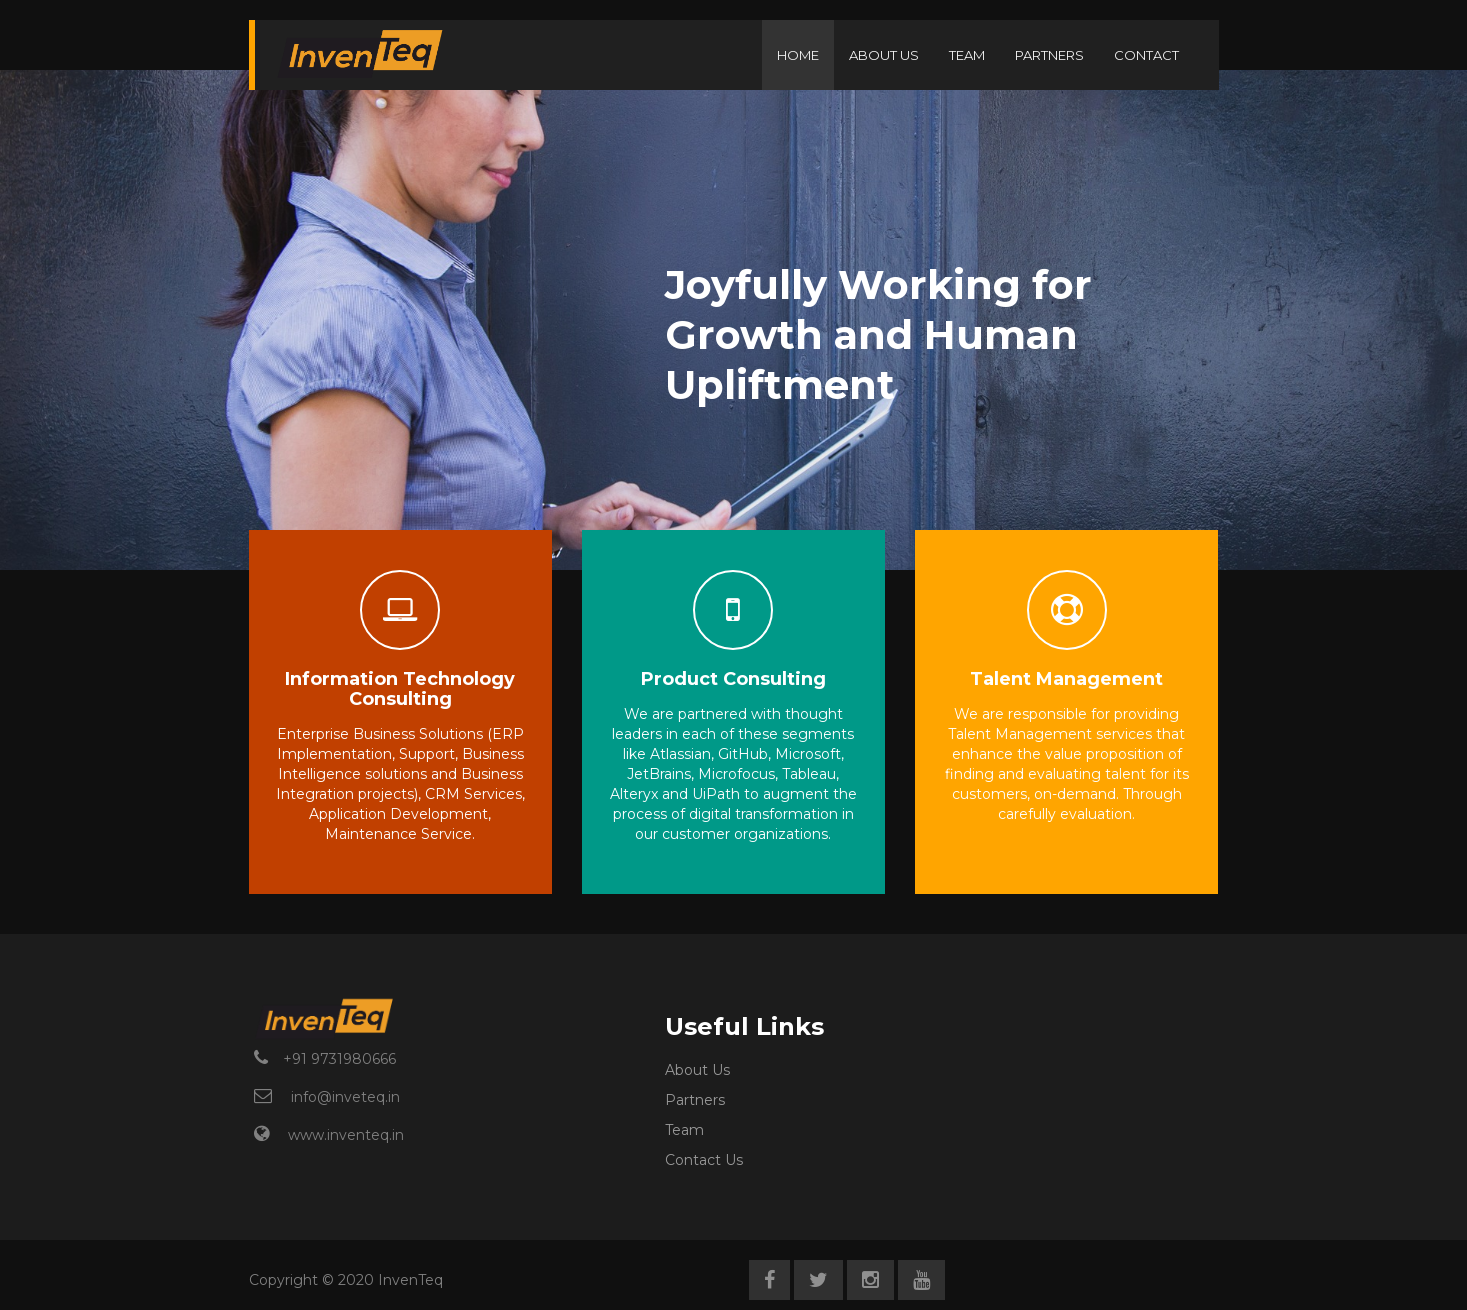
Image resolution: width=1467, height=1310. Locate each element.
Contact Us (704, 1160)
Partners (695, 1100)
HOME (798, 55)
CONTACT (1146, 55)
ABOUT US (884, 55)
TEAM (967, 55)
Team (684, 1130)
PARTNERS (1049, 55)
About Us (697, 1070)
